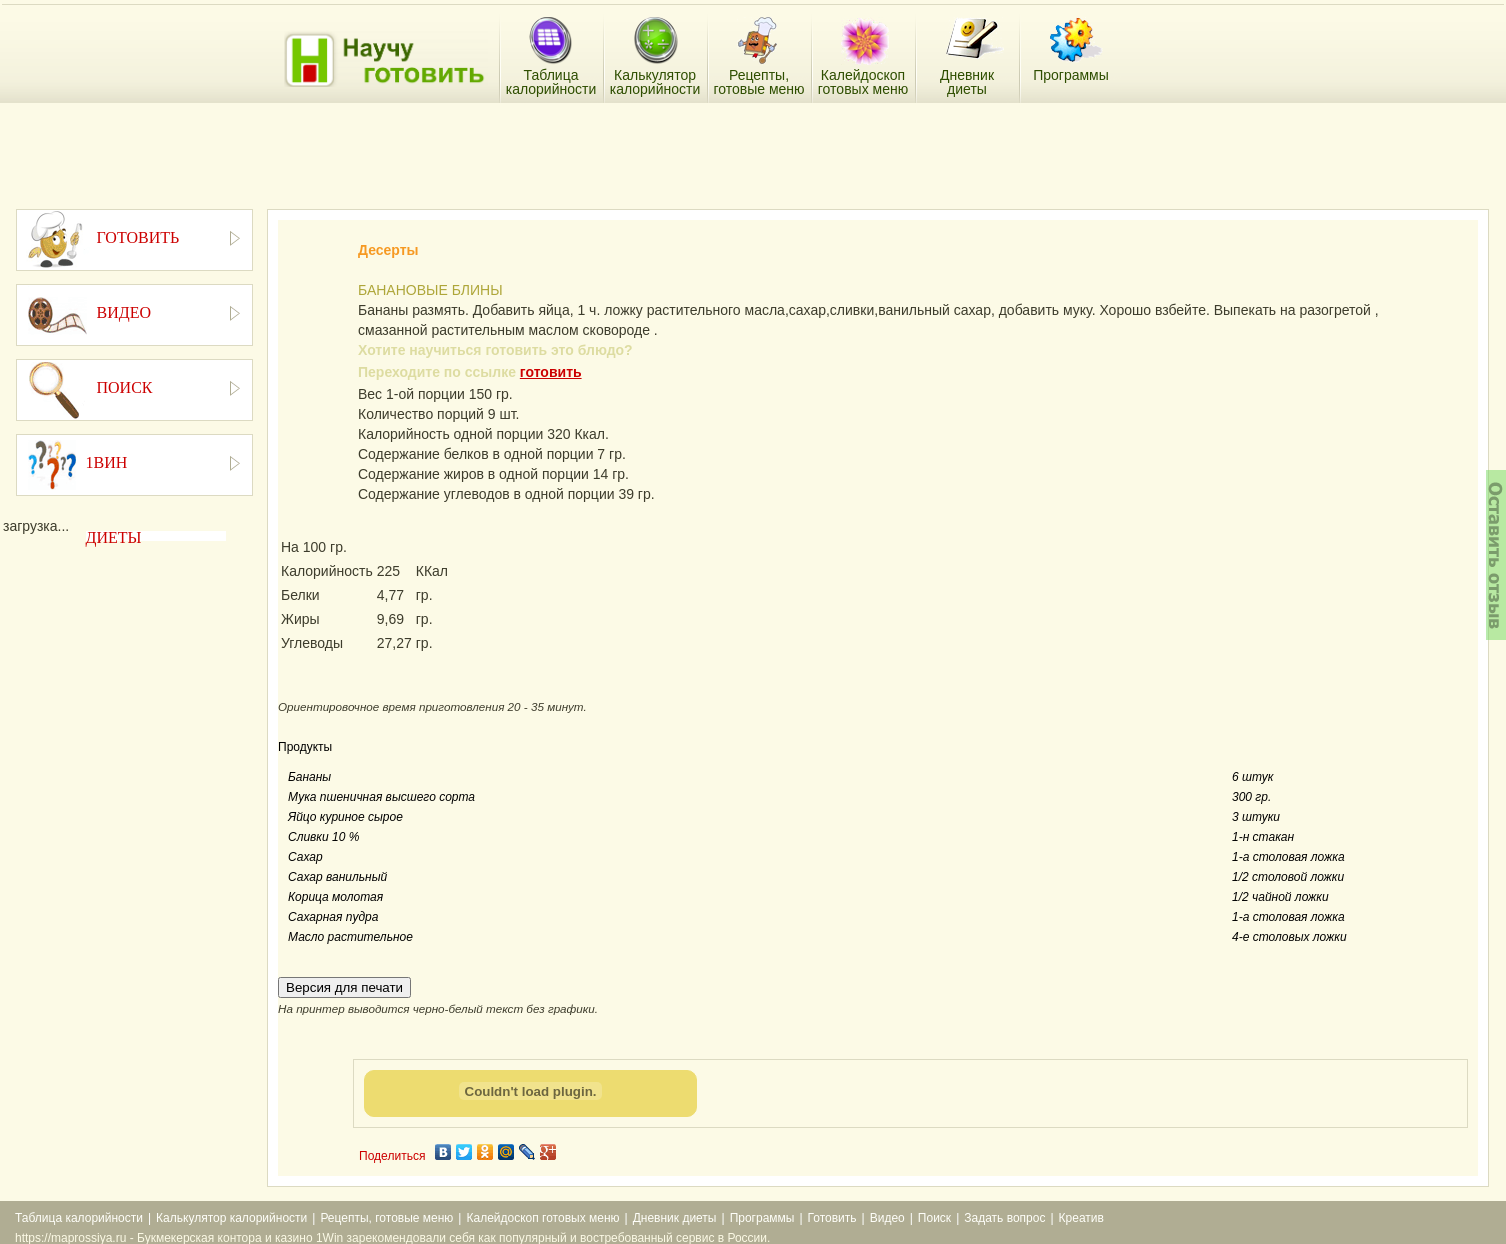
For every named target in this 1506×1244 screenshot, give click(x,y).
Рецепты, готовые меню (386, 1218)
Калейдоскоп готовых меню (542, 1218)
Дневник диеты (675, 1218)
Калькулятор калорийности (231, 1218)
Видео (887, 1218)
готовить (551, 372)
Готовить (832, 1218)
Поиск (934, 1218)
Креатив (1081, 1218)
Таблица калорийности (79, 1218)
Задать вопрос (1004, 1218)
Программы (762, 1218)
